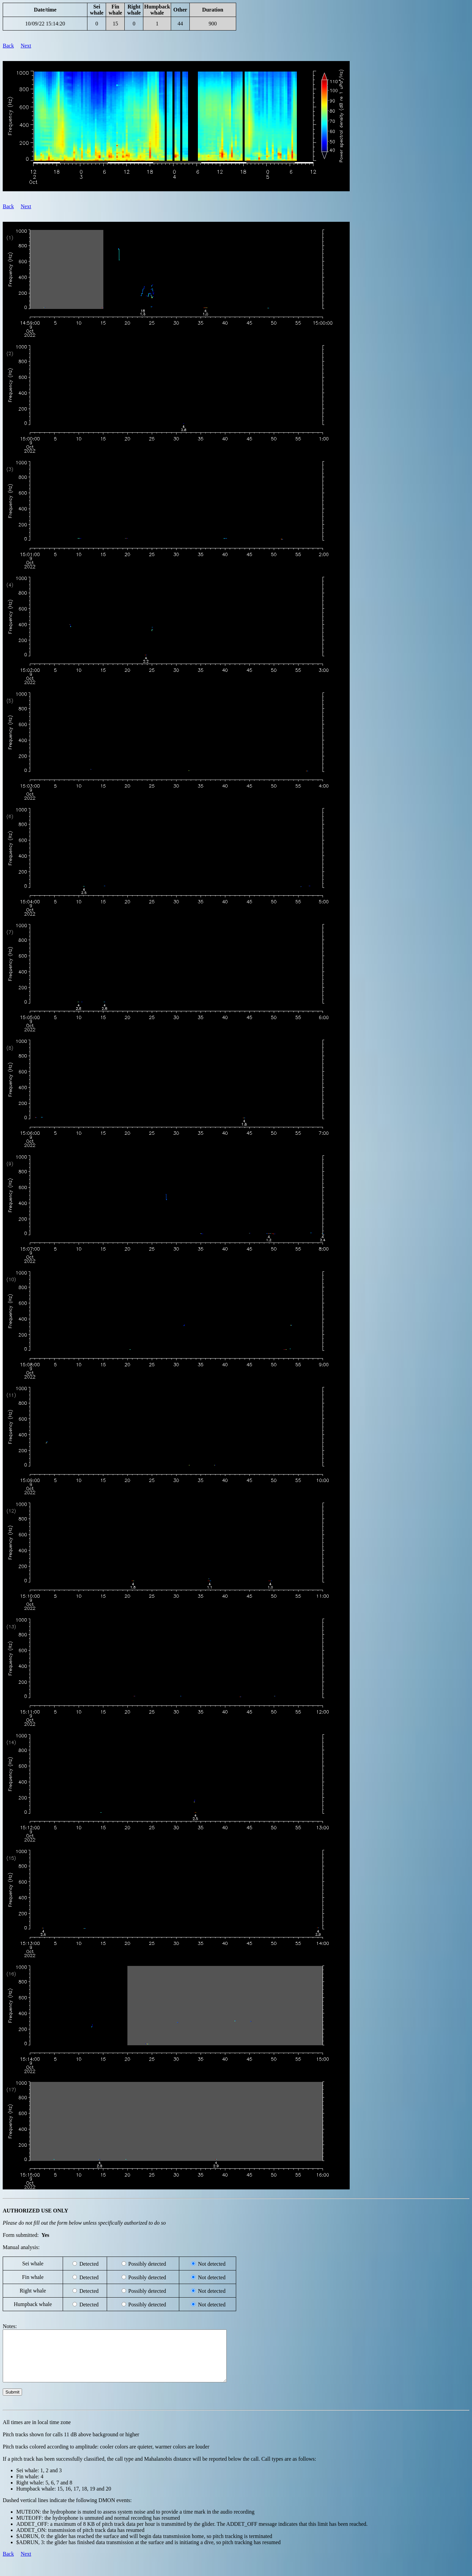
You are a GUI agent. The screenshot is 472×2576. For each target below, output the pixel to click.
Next (26, 45)
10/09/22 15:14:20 (45, 23)
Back (8, 45)
